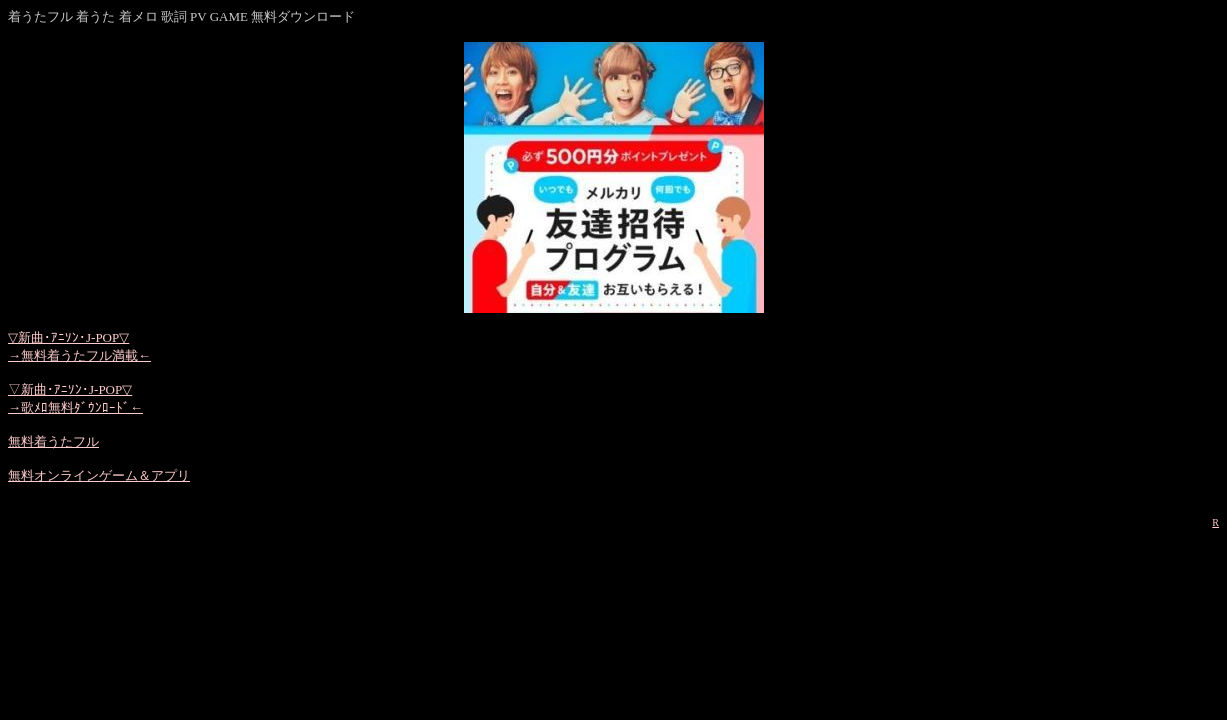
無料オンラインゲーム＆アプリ (99, 475)
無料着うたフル (53, 441)
